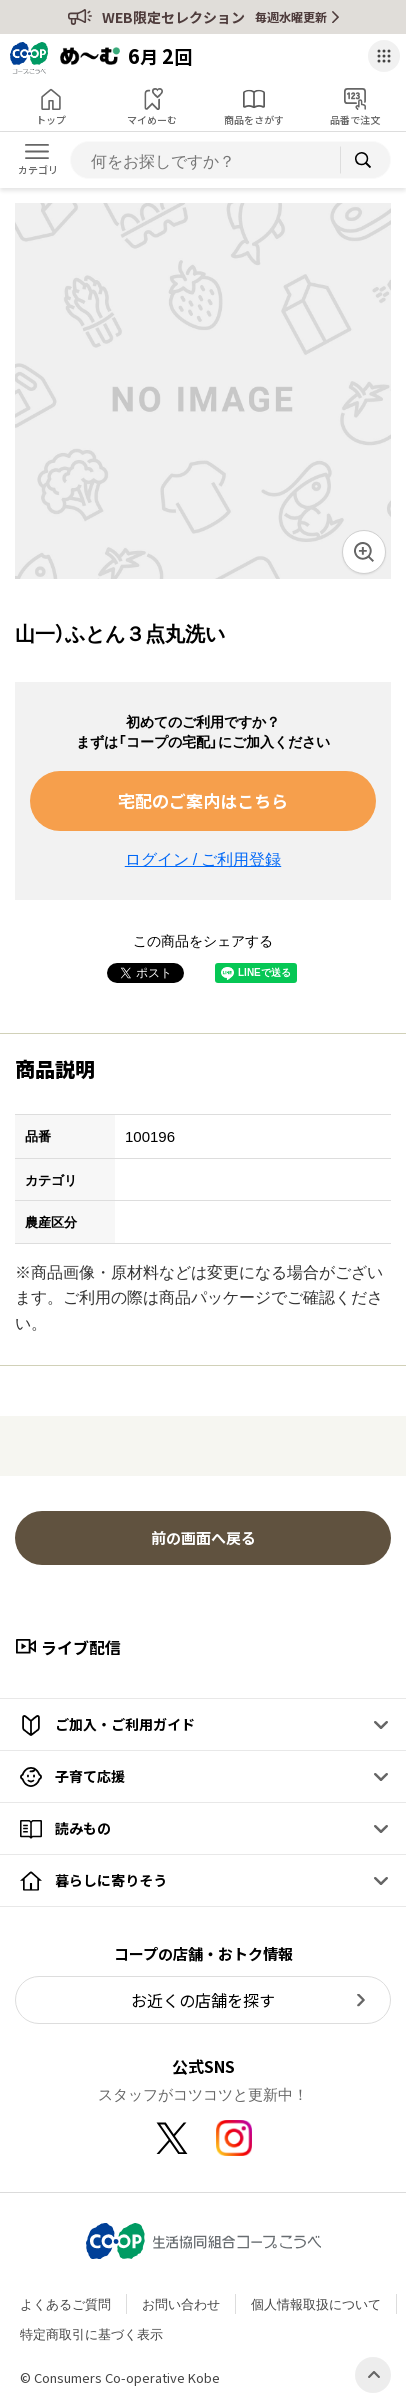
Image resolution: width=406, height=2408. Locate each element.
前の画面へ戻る (203, 1538)
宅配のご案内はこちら (203, 800)
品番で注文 (355, 119)
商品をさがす (254, 119)
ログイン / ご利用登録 (203, 858)
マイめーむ (152, 119)
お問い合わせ (181, 2303)
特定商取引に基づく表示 (91, 2333)
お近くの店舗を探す (203, 2000)
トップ (51, 119)
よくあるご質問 (65, 2303)
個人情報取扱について (316, 2303)
